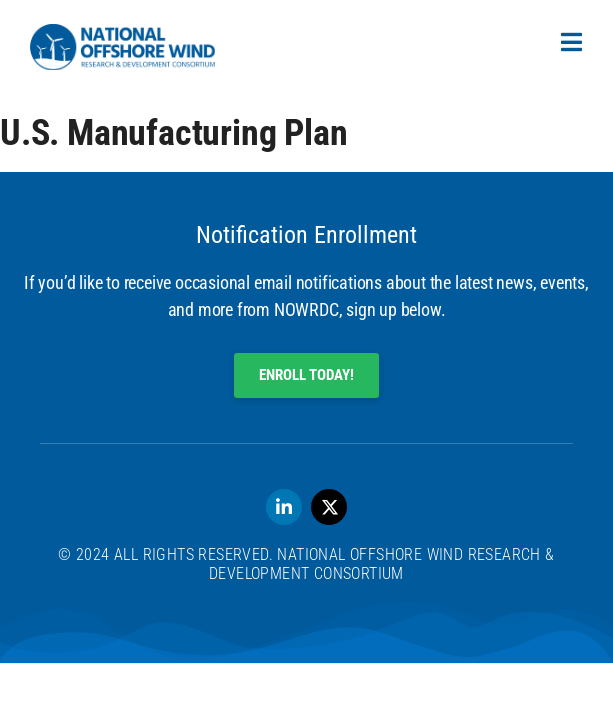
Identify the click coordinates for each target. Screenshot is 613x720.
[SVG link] (122, 47)
